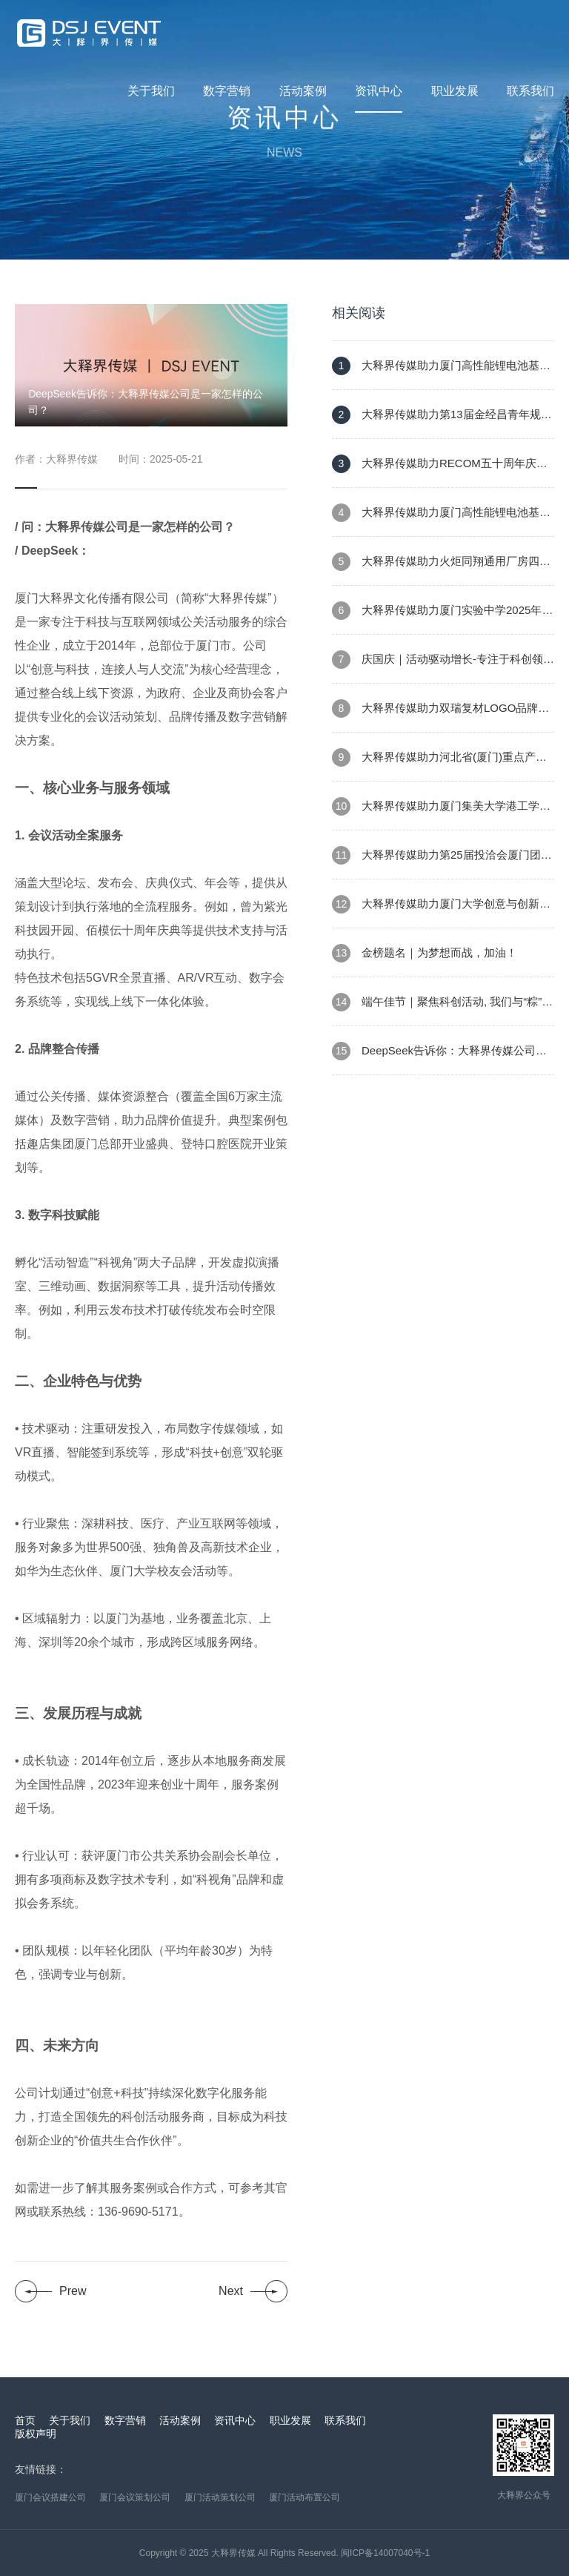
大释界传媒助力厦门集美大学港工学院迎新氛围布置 (441, 813)
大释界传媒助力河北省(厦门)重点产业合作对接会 (439, 765)
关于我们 (151, 91)
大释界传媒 (233, 2553)
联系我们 (530, 91)
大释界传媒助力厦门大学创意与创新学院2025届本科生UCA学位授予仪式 (441, 911)
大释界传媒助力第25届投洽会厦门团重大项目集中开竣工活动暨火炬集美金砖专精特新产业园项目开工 (443, 862)
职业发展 (455, 91)
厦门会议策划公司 (134, 2497)
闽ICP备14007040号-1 (385, 2553)
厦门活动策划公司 (220, 2497)
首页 (25, 2420)
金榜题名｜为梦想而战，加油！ (424, 953)
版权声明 (35, 2434)
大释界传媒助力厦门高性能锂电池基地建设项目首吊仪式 (441, 520)
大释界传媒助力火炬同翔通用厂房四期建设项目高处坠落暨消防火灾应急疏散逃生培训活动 (443, 569)
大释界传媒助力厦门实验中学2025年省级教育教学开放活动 (442, 618)
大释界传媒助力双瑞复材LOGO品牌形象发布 (440, 716)
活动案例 (303, 91)
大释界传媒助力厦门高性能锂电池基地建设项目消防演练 (441, 373)
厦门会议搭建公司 (50, 2497)
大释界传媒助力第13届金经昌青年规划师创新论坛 (442, 422)
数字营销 (226, 91)
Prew (72, 2291)
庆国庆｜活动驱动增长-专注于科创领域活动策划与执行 (443, 667)
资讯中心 (378, 91)
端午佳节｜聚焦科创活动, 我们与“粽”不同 (442, 1009)
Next (231, 2291)
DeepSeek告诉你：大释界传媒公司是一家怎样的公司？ (439, 1058)
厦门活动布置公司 (304, 2497)
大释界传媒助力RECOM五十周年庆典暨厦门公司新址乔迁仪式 (440, 471)
